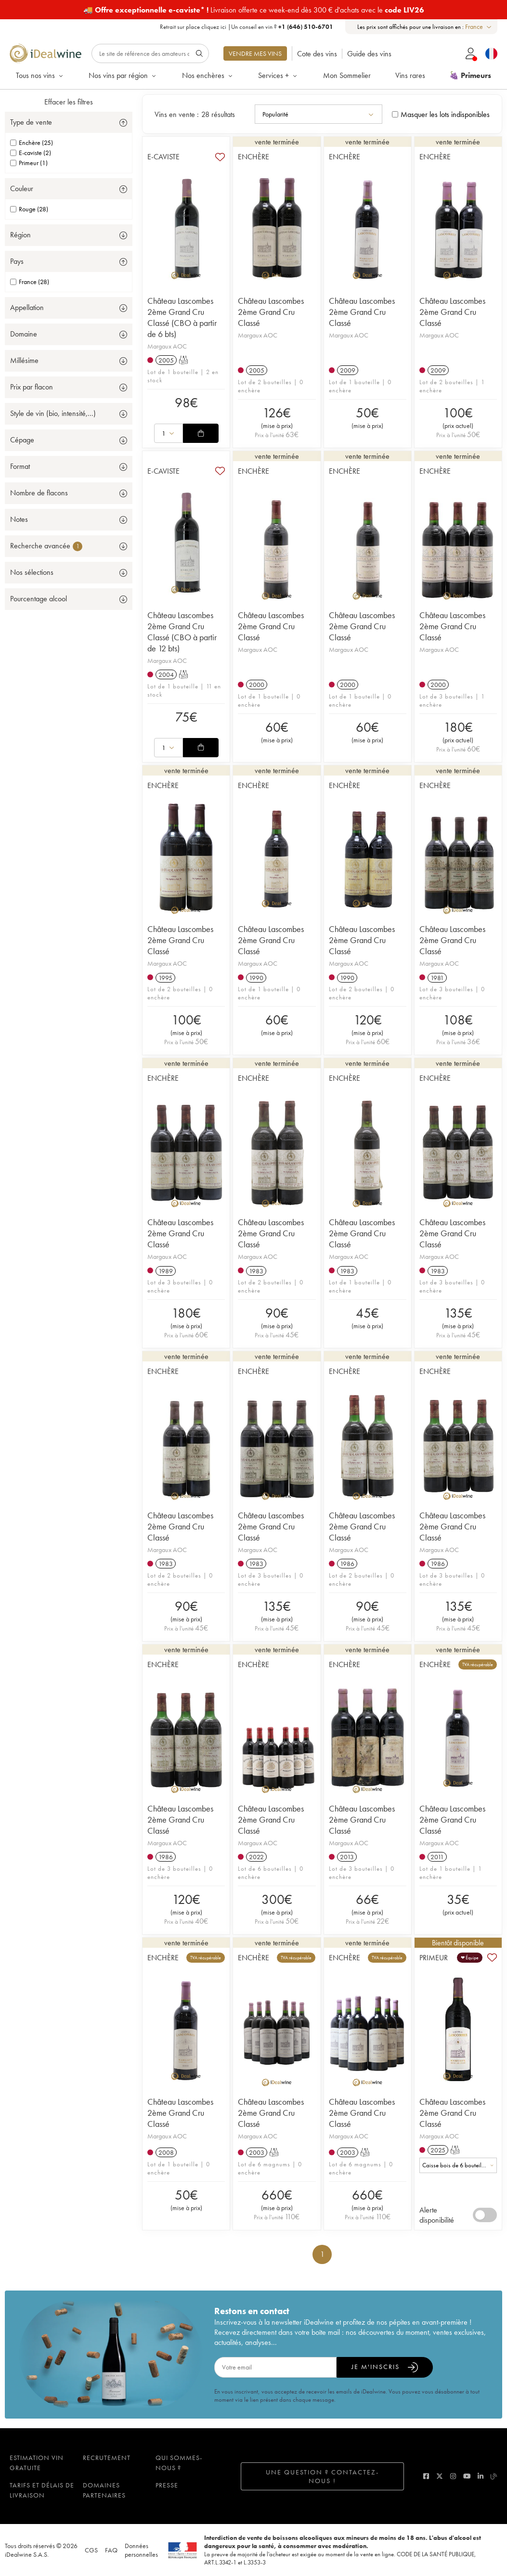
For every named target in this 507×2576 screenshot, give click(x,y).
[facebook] (426, 2476)
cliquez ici (213, 27)
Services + (278, 75)
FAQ (111, 2550)
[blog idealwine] (494, 2476)
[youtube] (467, 2476)
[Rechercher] (150, 53)
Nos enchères (208, 75)
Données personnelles (141, 2550)
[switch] (485, 2215)
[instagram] (453, 2476)
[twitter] (439, 2476)
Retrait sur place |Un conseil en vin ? (246, 27)
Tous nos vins (40, 75)
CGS (91, 2550)
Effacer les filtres (68, 102)
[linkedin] (480, 2476)
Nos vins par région (123, 75)
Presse (167, 2485)
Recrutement (106, 2457)
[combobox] (479, 27)
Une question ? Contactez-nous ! (322, 2476)
